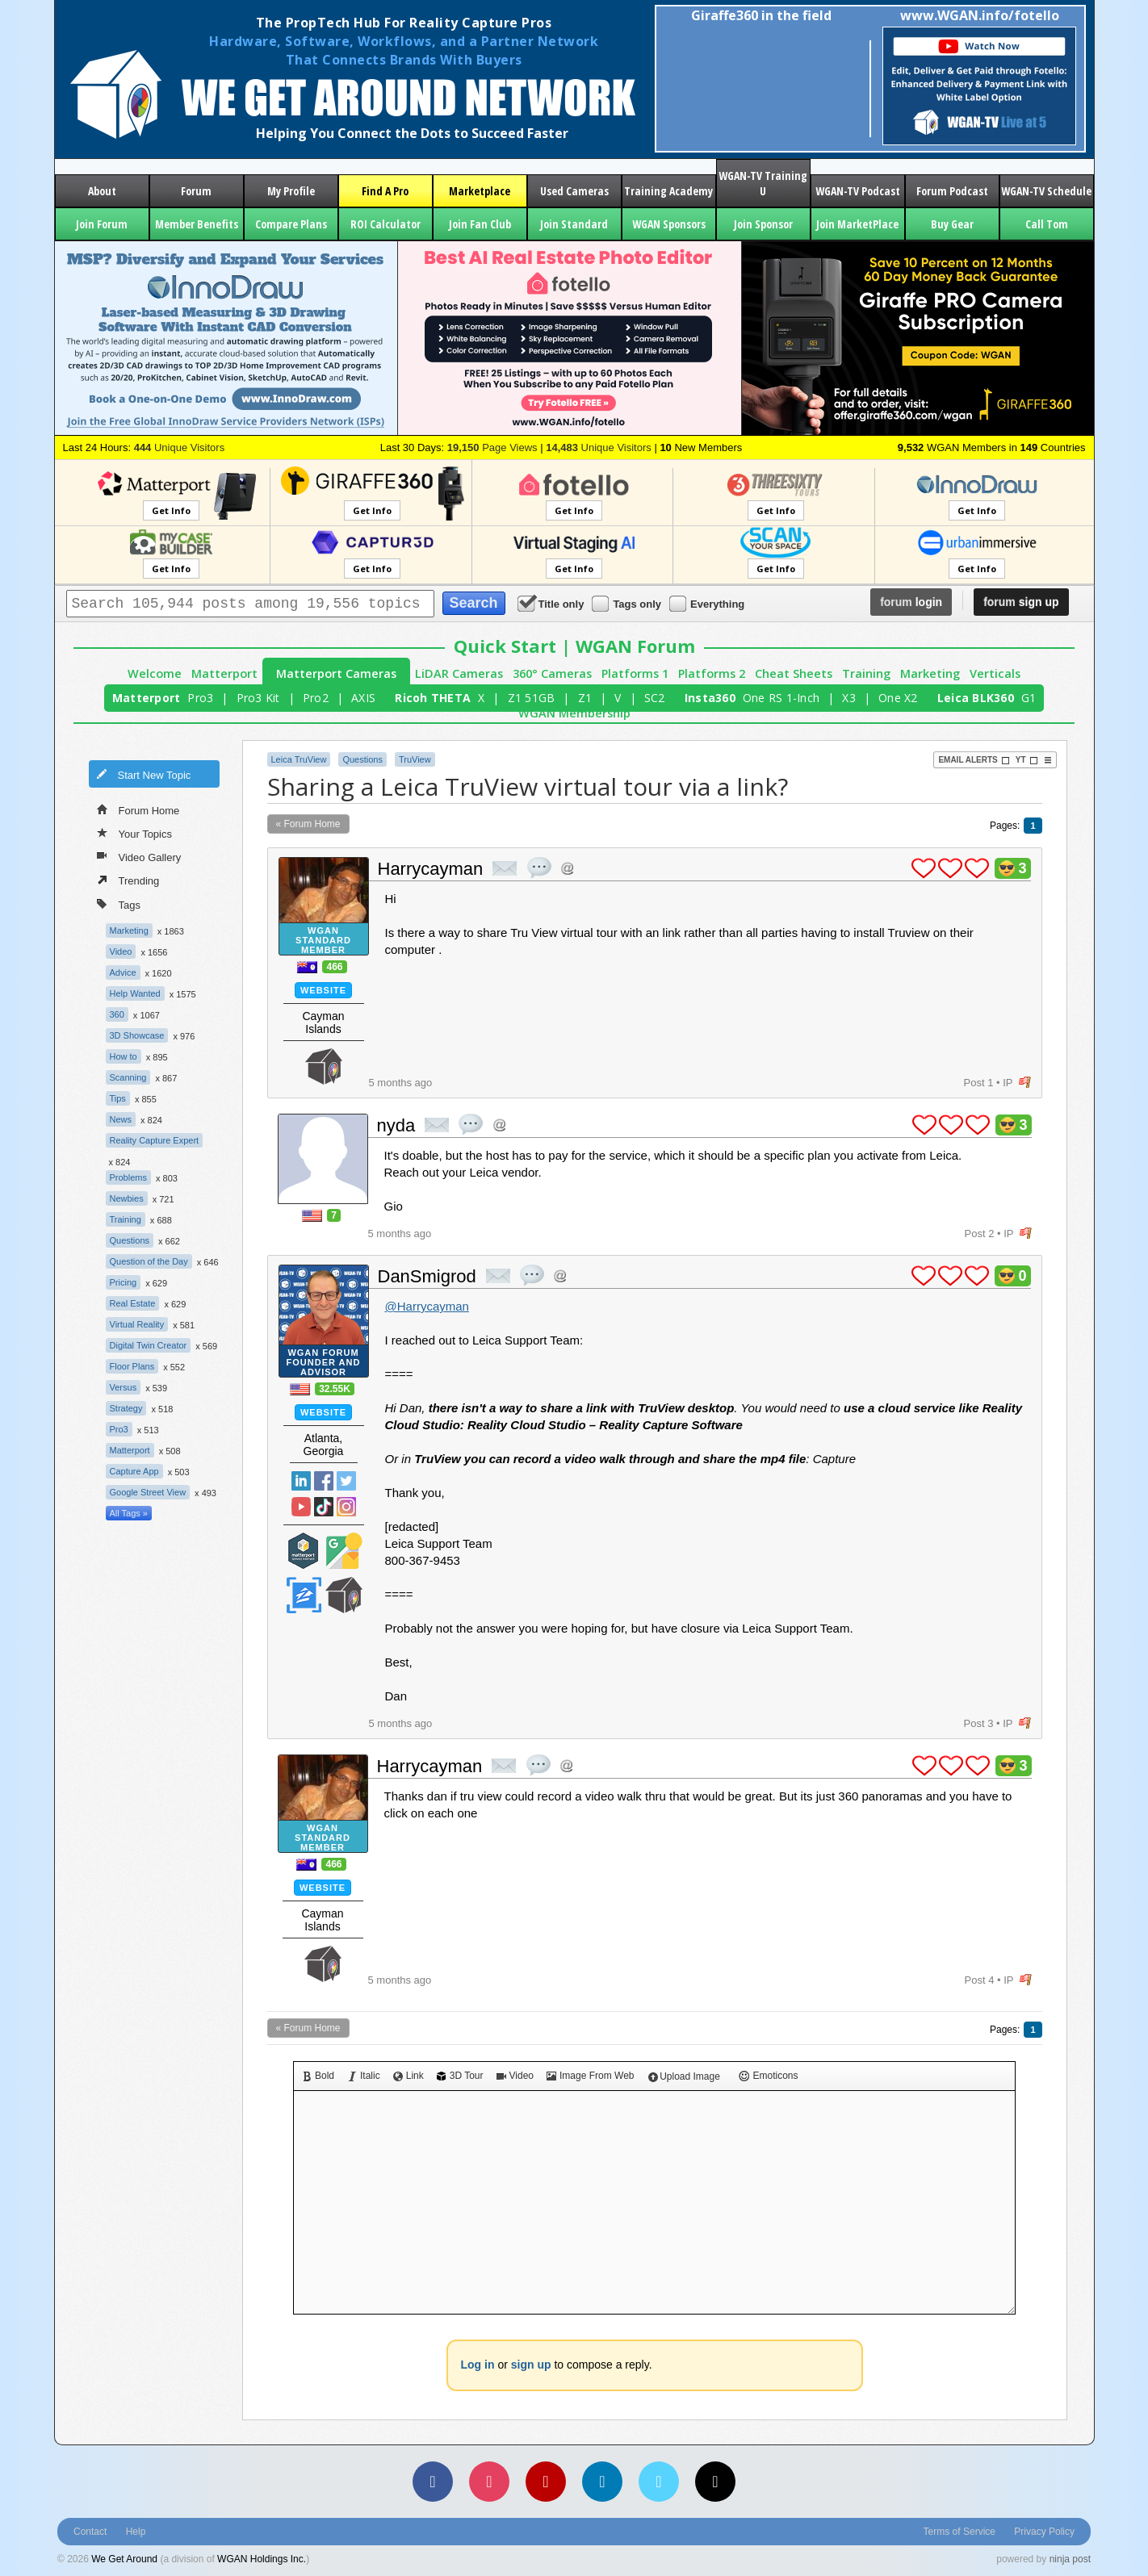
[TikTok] (715, 2481)
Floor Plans (132, 1366)
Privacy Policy (1044, 2531)
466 (334, 966)
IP (1007, 1083)
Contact (90, 2531)
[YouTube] (546, 2481)
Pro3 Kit (258, 697)
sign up (1020, 602)
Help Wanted (135, 993)
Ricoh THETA (433, 697)
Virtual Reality (137, 1324)
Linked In (301, 1481)
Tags (118, 903)
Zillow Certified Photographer (303, 1595)
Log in (478, 2364)
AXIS (363, 697)
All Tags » (129, 1513)
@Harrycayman (427, 1306)
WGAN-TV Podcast (857, 191)
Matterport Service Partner (303, 1551)
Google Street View (148, 1492)
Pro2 (316, 697)
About (102, 191)
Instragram (346, 1506)
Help (136, 2531)
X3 (849, 697)
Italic (363, 2075)
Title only (552, 603)
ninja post (1070, 2559)
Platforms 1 (634, 673)
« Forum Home (308, 824)
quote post (539, 867)
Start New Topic (143, 774)
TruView (415, 759)
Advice (123, 972)
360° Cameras (552, 673)
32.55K (334, 1389)
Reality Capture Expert (154, 1140)
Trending (128, 879)
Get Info (171, 510)
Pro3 (200, 697)
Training (866, 673)
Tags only (627, 603)
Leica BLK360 (975, 697)
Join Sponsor (763, 224)
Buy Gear (952, 224)
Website (323, 990)
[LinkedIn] (602, 2481)
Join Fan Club (480, 224)
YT (1027, 760)
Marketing (930, 673)
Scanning (128, 1077)
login (911, 602)
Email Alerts (973, 760)
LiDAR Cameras (459, 673)
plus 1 (923, 868)
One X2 (898, 697)
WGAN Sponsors (669, 224)
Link (408, 2075)
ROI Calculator (385, 224)
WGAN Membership (574, 713)
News (121, 1119)
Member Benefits (196, 224)
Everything (708, 603)
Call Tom (1046, 224)
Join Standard (574, 224)
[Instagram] (489, 2481)
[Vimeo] (659, 2481)
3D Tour (460, 2075)
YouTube (301, 1506)
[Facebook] (433, 2481)
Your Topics (135, 833)
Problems (128, 1177)
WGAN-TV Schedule (1046, 191)
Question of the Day (149, 1261)
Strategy (126, 1408)
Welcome (155, 673)
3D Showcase (137, 1035)
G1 (1029, 697)
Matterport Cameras (336, 673)
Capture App (134, 1471)
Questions (130, 1240)
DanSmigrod (427, 1276)
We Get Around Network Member (323, 1066)
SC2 (654, 697)
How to (123, 1056)
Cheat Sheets (793, 673)
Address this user (567, 868)
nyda (396, 1125)
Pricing (123, 1282)
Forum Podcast (952, 191)
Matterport (224, 673)
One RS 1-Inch (781, 697)
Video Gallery (139, 856)
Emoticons (768, 2076)
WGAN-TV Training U (763, 183)
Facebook (323, 1481)
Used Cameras (574, 191)
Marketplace (479, 191)
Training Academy (668, 191)
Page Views (492, 447)
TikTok (323, 1506)
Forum (196, 191)
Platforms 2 (711, 673)
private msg (504, 868)
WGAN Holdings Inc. (261, 2559)
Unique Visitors (179, 447)
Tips (118, 1098)
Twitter (346, 1481)
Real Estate (133, 1303)
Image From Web (590, 2075)
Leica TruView (299, 759)
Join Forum (102, 224)
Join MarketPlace (857, 224)
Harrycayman (431, 869)
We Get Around (124, 2559)
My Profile (291, 191)
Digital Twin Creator (148, 1345)
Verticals (995, 673)
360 (117, 1014)
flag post (1025, 1083)
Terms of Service (959, 2531)
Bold (318, 2075)
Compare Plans (291, 224)
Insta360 (710, 697)
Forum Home (138, 809)
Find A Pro (385, 191)
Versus (123, 1387)
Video (121, 951)
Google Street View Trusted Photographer (343, 1551)
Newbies (127, 1198)
